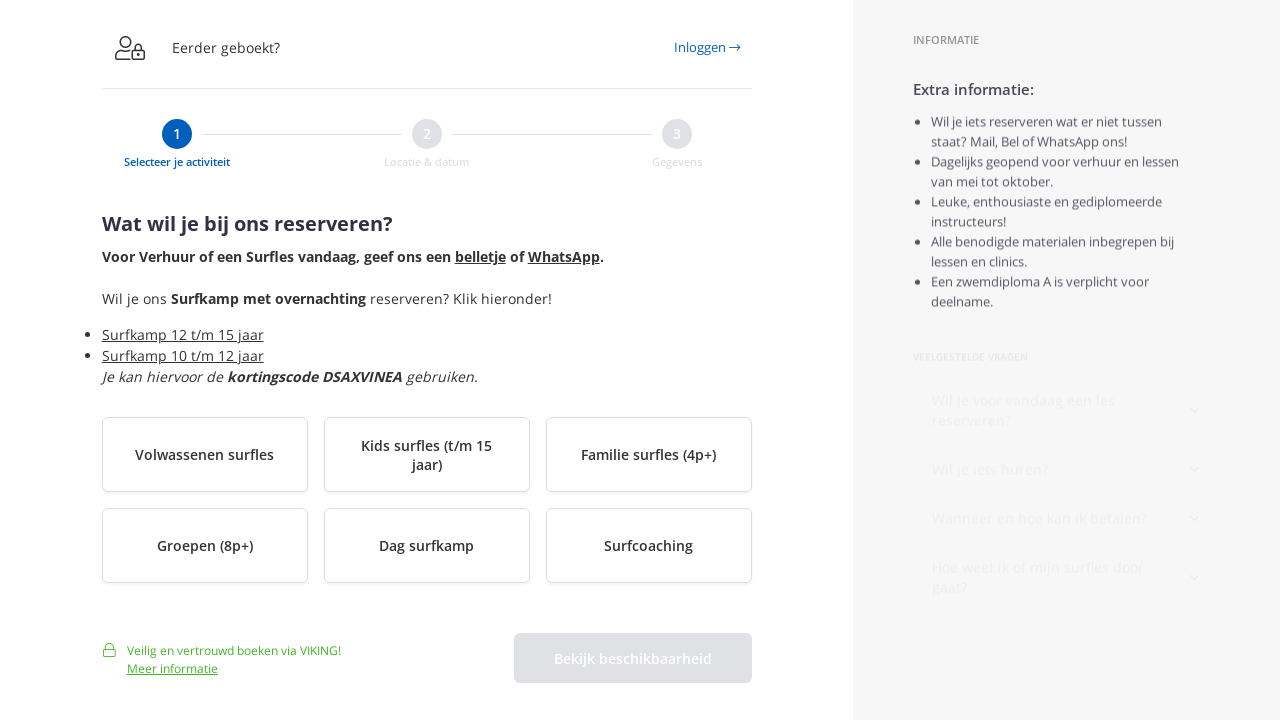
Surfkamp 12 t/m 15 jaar (183, 334)
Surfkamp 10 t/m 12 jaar (183, 355)
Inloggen (707, 47)
